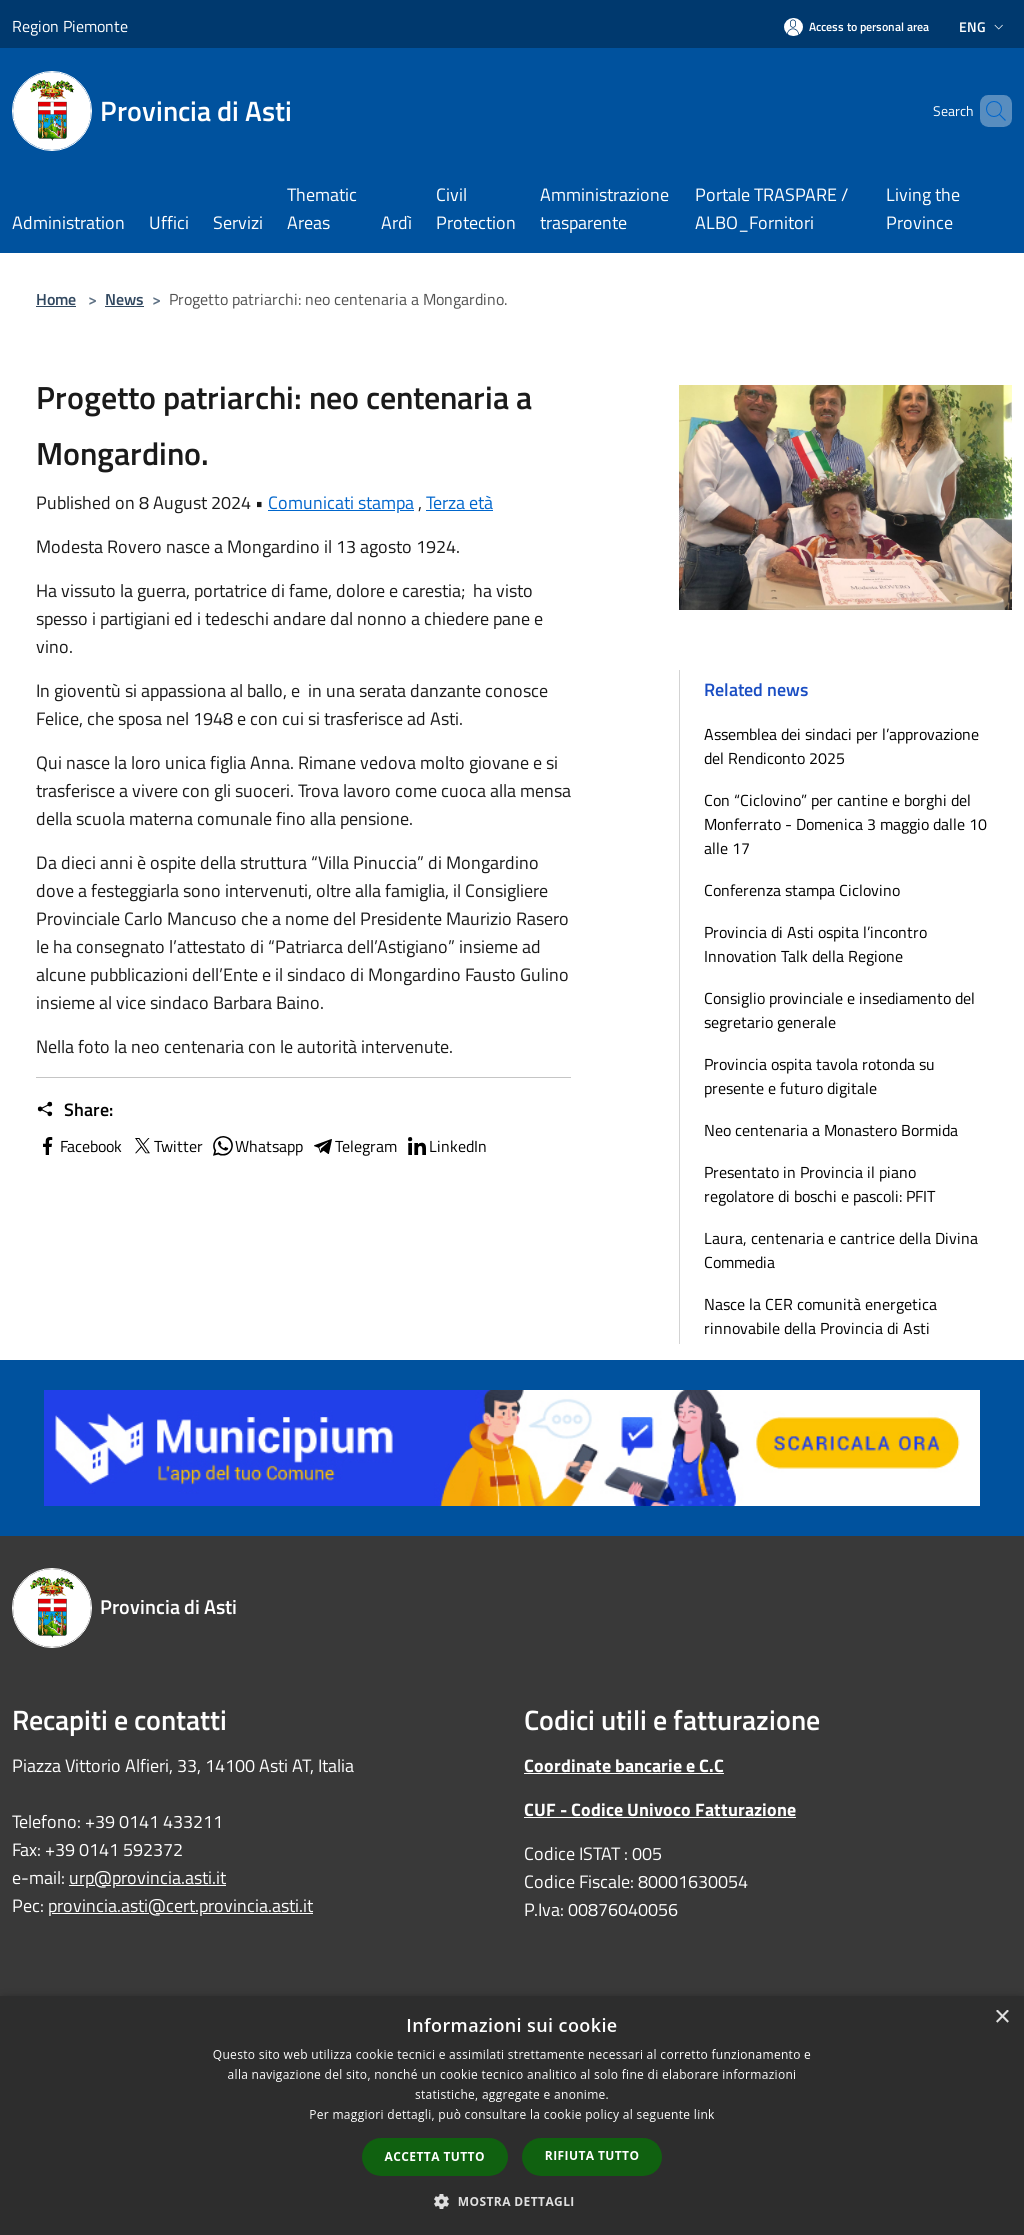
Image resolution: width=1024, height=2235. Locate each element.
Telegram (354, 1146)
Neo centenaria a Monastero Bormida (831, 1130)
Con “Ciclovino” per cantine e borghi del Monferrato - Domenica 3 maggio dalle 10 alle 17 (845, 824)
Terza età (459, 502)
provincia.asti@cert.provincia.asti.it (180, 1905)
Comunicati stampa (341, 502)
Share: (74, 1110)
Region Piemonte (70, 26)
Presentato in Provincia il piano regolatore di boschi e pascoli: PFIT (819, 1184)
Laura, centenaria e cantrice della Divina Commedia (841, 1250)
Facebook (79, 1146)
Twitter (166, 1146)
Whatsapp (257, 1146)
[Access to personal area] (856, 26)
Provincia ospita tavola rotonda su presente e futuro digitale (819, 1076)
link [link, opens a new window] (704, 2114)
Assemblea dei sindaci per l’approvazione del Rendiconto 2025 (841, 746)
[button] (512, 2201)
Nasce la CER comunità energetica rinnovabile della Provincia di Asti (820, 1316)
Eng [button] (983, 26)
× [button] (1001, 2017)
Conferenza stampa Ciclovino (802, 890)
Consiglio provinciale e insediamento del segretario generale (839, 1010)
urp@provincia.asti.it (147, 1877)
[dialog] (512, 2115)
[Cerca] (988, 111)
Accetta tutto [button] (435, 2156)
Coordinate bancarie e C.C (624, 1765)
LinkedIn (446, 1146)
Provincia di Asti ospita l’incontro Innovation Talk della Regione (815, 944)
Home (56, 299)
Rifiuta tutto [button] (592, 2155)
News (124, 299)
